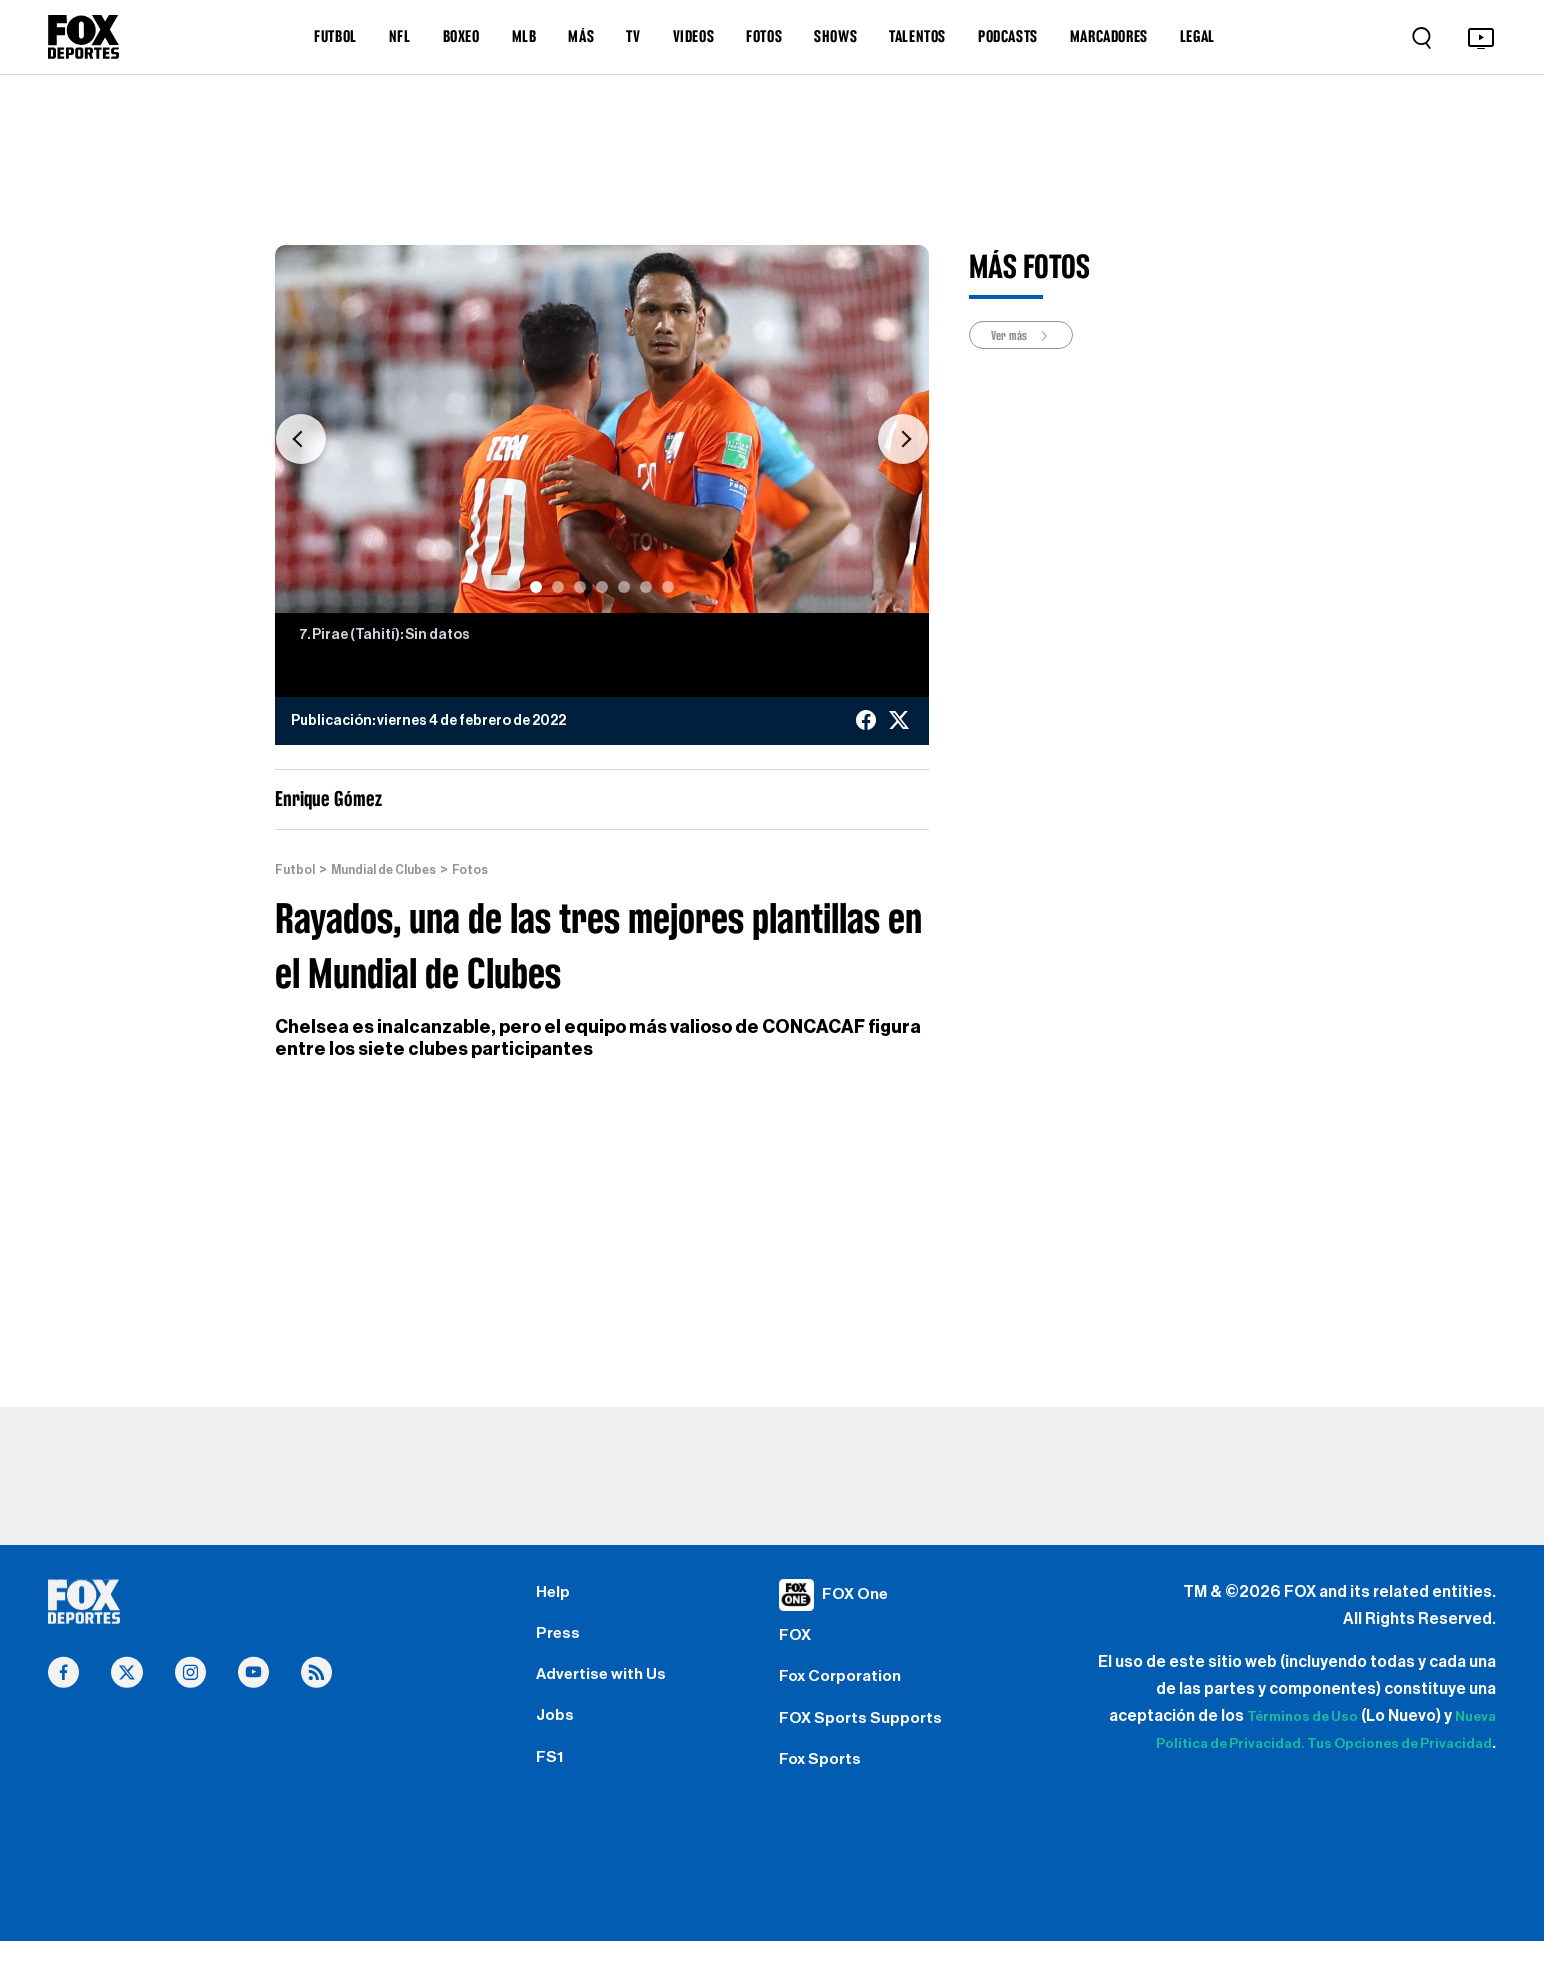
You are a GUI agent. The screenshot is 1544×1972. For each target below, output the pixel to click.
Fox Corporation (846, 1690)
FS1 (551, 1785)
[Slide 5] (624, 587)
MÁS (581, 36)
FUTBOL (335, 36)
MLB (524, 36)
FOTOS (764, 36)
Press (560, 1642)
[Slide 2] (558, 587)
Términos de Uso (1338, 1717)
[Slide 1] (536, 587)
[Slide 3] (580, 587)
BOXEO (461, 36)
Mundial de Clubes (398, 870)
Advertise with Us (607, 1690)
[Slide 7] (668, 587)
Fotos (496, 870)
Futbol (297, 870)
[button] (301, 439)
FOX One (858, 1594)
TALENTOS (917, 36)
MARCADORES (1109, 36)
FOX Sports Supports (868, 1737)
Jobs (557, 1737)
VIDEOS (694, 36)
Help (554, 1594)
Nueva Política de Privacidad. (1256, 1744)
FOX (797, 1642)
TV (633, 36)
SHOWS (835, 36)
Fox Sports (824, 1785)
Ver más (1028, 336)
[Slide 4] (602, 587)
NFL (400, 36)
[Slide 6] (646, 587)
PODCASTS (1008, 36)
